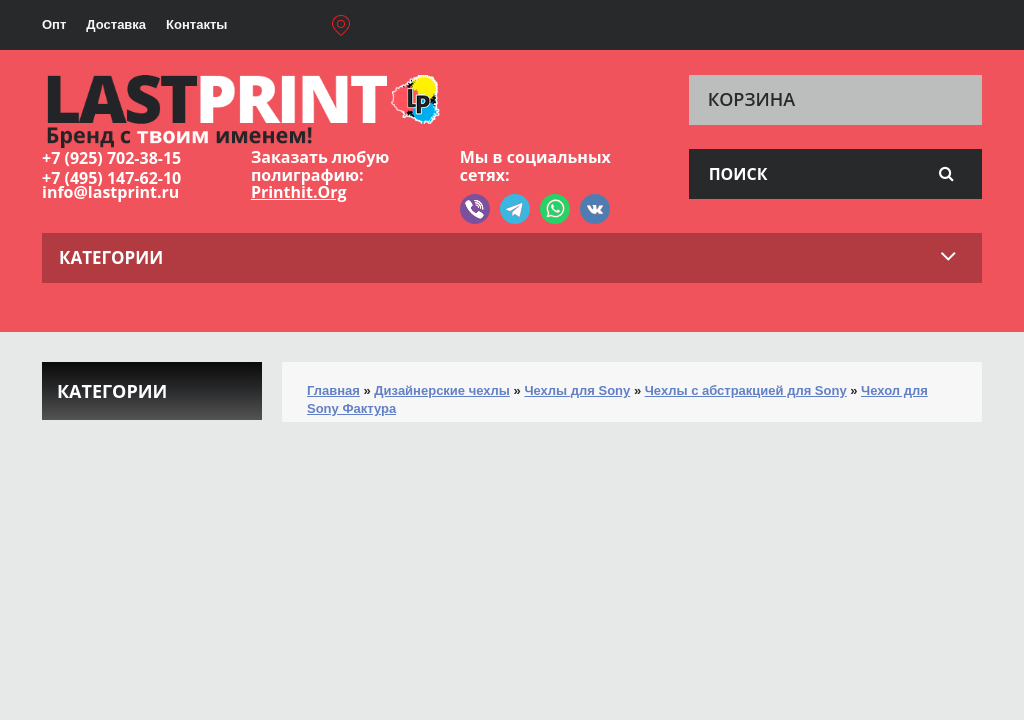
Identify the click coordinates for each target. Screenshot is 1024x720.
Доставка (116, 24)
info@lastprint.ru (110, 192)
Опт (54, 24)
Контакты (196, 24)
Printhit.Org (299, 192)
